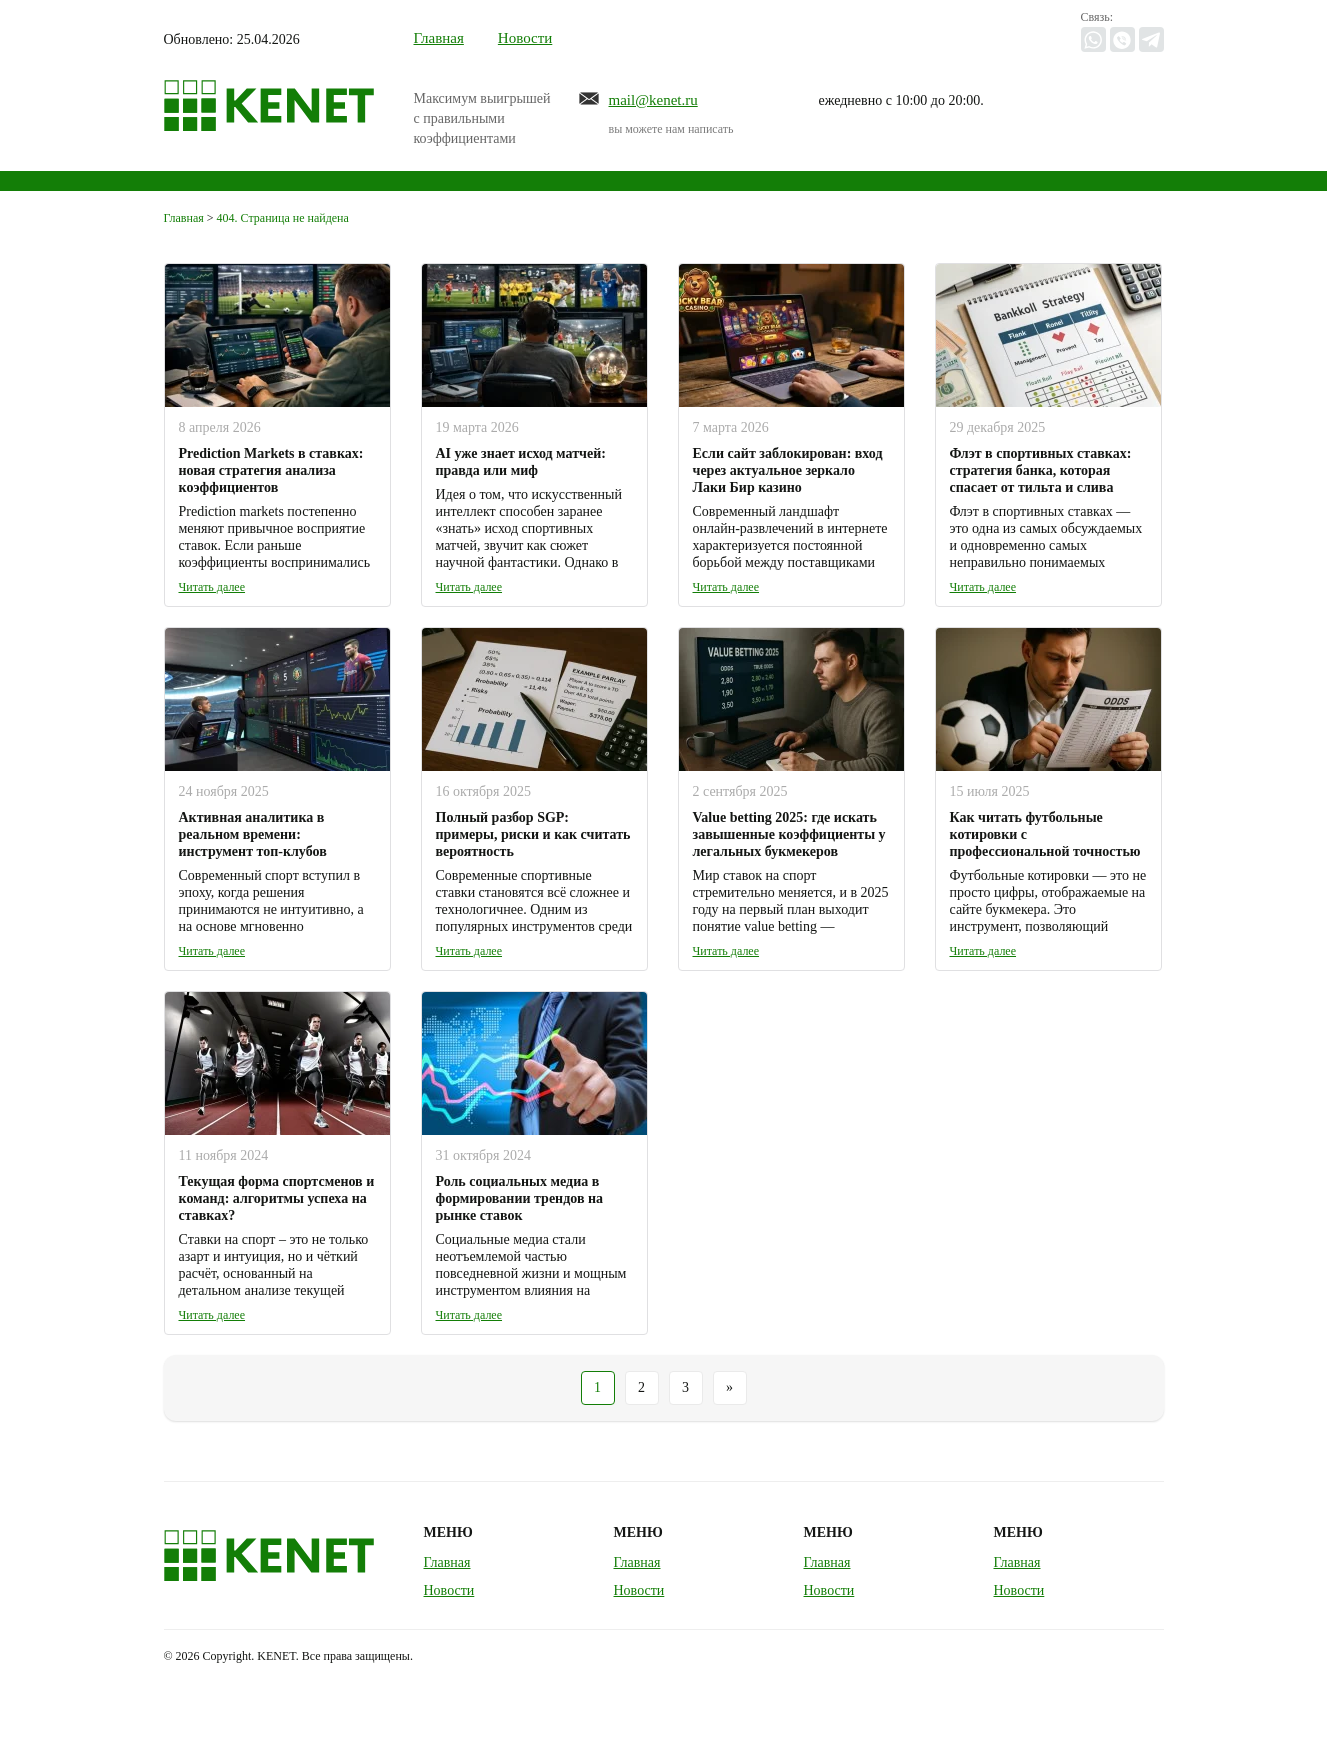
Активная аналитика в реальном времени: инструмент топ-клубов (253, 834)
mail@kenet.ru (653, 100)
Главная (439, 38)
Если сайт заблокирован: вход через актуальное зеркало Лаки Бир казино (788, 470)
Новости (525, 38)
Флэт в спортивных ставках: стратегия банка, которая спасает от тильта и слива (1041, 470)
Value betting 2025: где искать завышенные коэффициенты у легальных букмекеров (789, 834)
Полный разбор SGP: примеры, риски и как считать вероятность (533, 834)
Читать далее (212, 587)
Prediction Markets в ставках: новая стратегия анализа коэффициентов (271, 470)
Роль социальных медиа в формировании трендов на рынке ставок (520, 1198)
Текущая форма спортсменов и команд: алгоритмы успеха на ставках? (277, 1198)
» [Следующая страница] (729, 1387)
